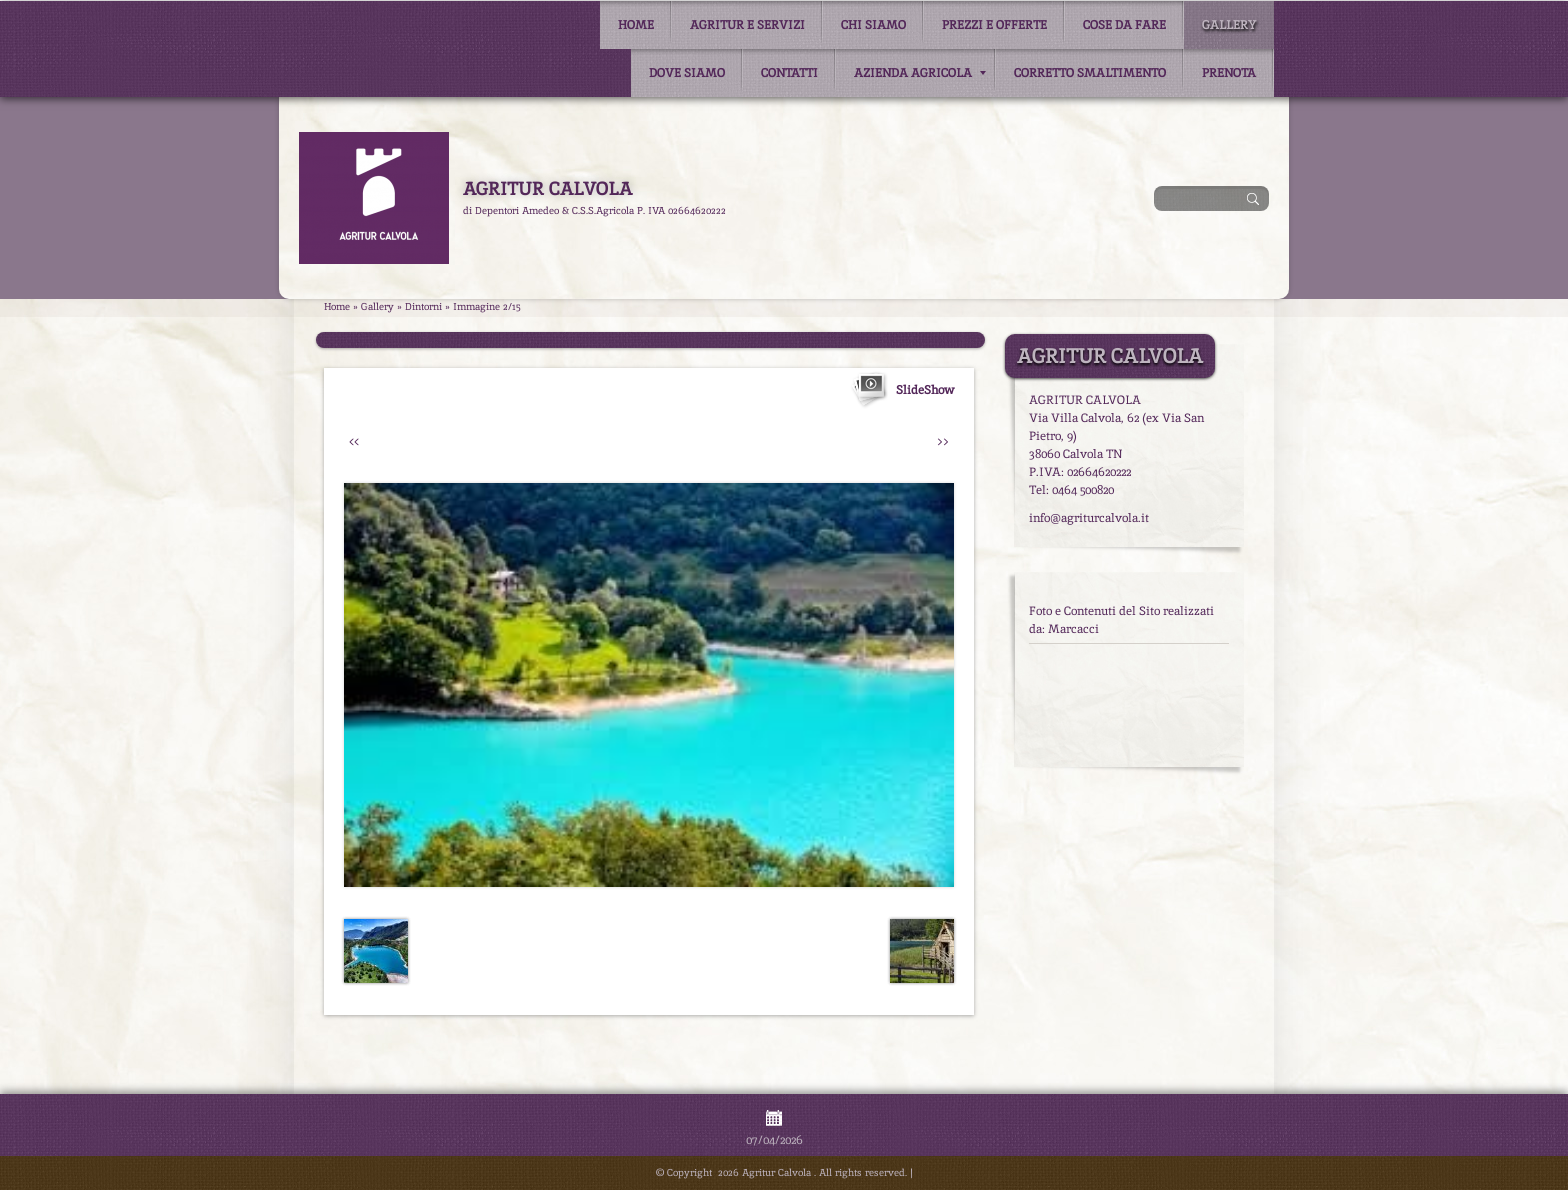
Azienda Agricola (920, 73)
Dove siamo (687, 73)
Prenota (1229, 73)
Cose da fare (1124, 25)
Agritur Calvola (547, 188)
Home (636, 25)
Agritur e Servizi (747, 25)
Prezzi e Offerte (994, 25)
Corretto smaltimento (1090, 73)
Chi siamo (873, 25)
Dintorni (423, 306)
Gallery (1229, 25)
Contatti (789, 73)
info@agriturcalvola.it (1089, 518)
